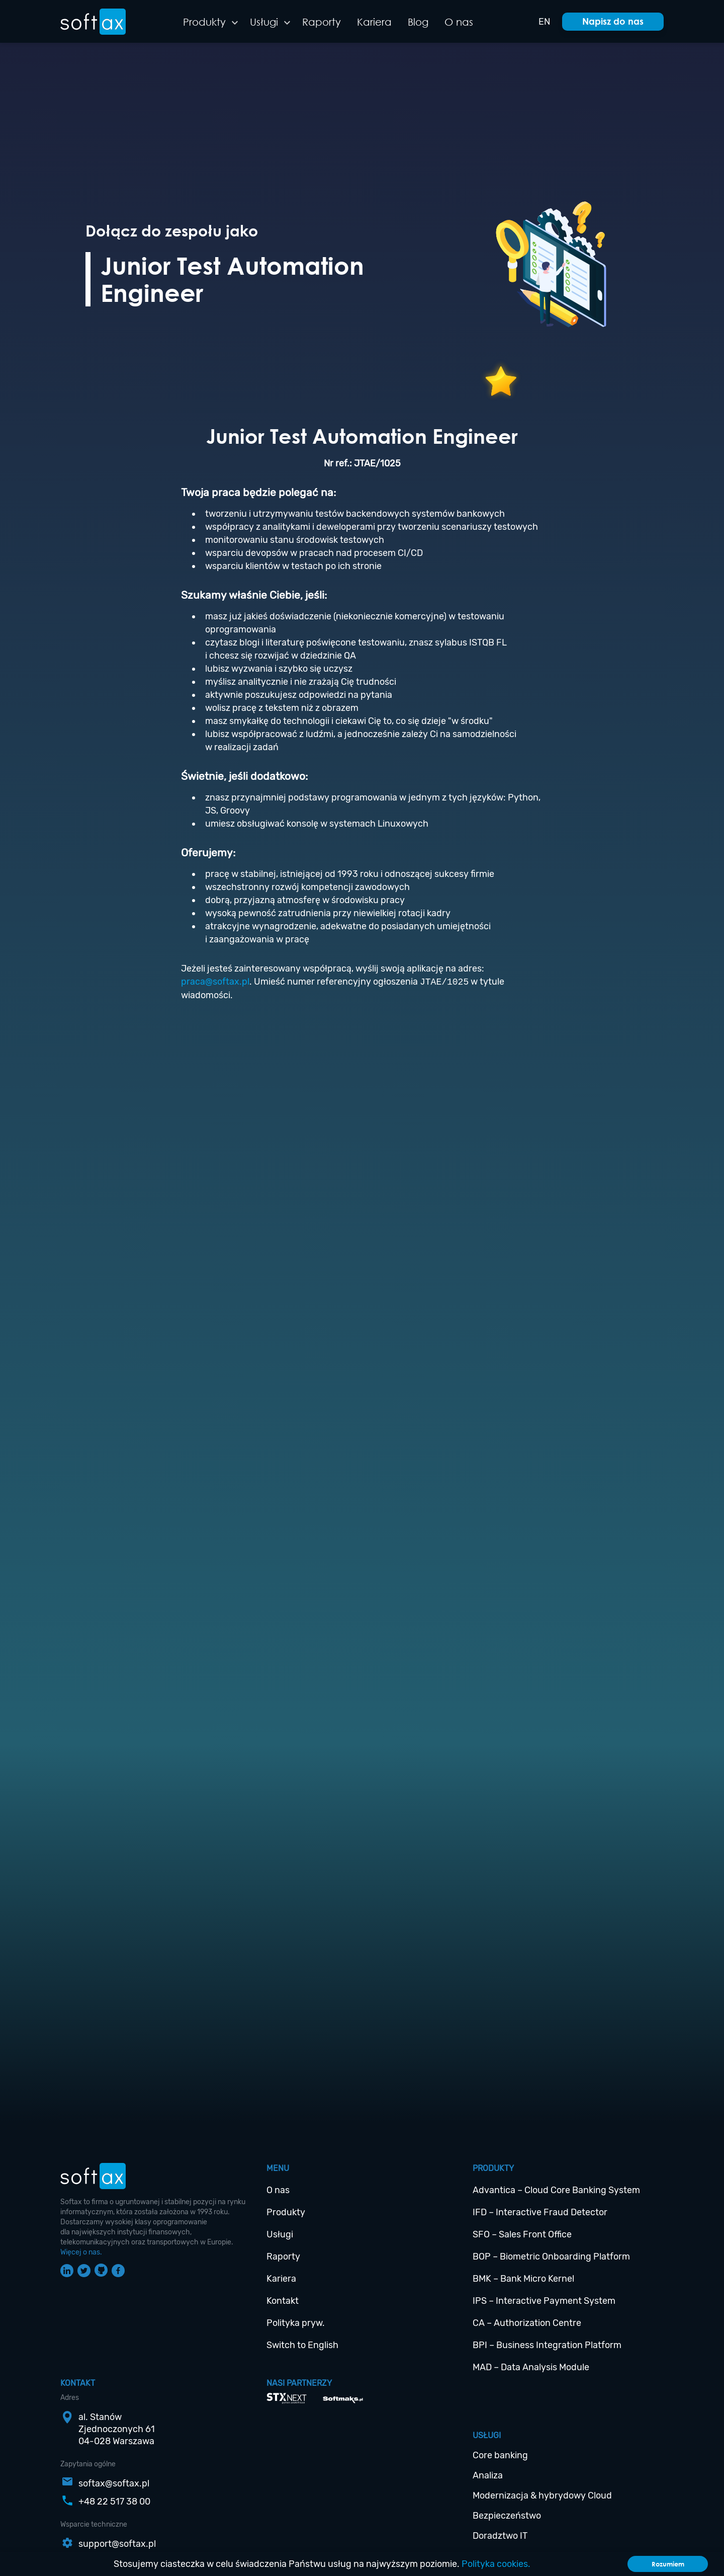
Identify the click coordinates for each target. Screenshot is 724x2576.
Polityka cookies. (496, 2563)
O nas (458, 22)
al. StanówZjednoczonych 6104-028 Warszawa (116, 2429)
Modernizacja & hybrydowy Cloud (542, 2495)
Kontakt (282, 2300)
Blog (418, 22)
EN (544, 21)
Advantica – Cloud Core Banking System (556, 2190)
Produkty (204, 22)
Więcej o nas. (81, 2252)
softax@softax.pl (113, 2483)
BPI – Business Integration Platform (547, 2345)
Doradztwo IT (500, 2535)
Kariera (374, 22)
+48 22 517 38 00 (114, 2501)
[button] (235, 23)
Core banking (500, 2455)
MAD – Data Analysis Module (531, 2367)
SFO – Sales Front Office (522, 2234)
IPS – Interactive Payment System (544, 2300)
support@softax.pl (117, 2543)
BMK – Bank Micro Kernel (523, 2278)
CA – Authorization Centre (527, 2322)
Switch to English (302, 2345)
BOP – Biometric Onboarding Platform (551, 2256)
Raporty (321, 22)
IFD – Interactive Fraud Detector (540, 2212)
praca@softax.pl (215, 982)
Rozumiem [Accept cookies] (668, 2564)
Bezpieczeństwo (507, 2515)
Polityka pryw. (295, 2322)
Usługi (264, 22)
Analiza (488, 2475)
